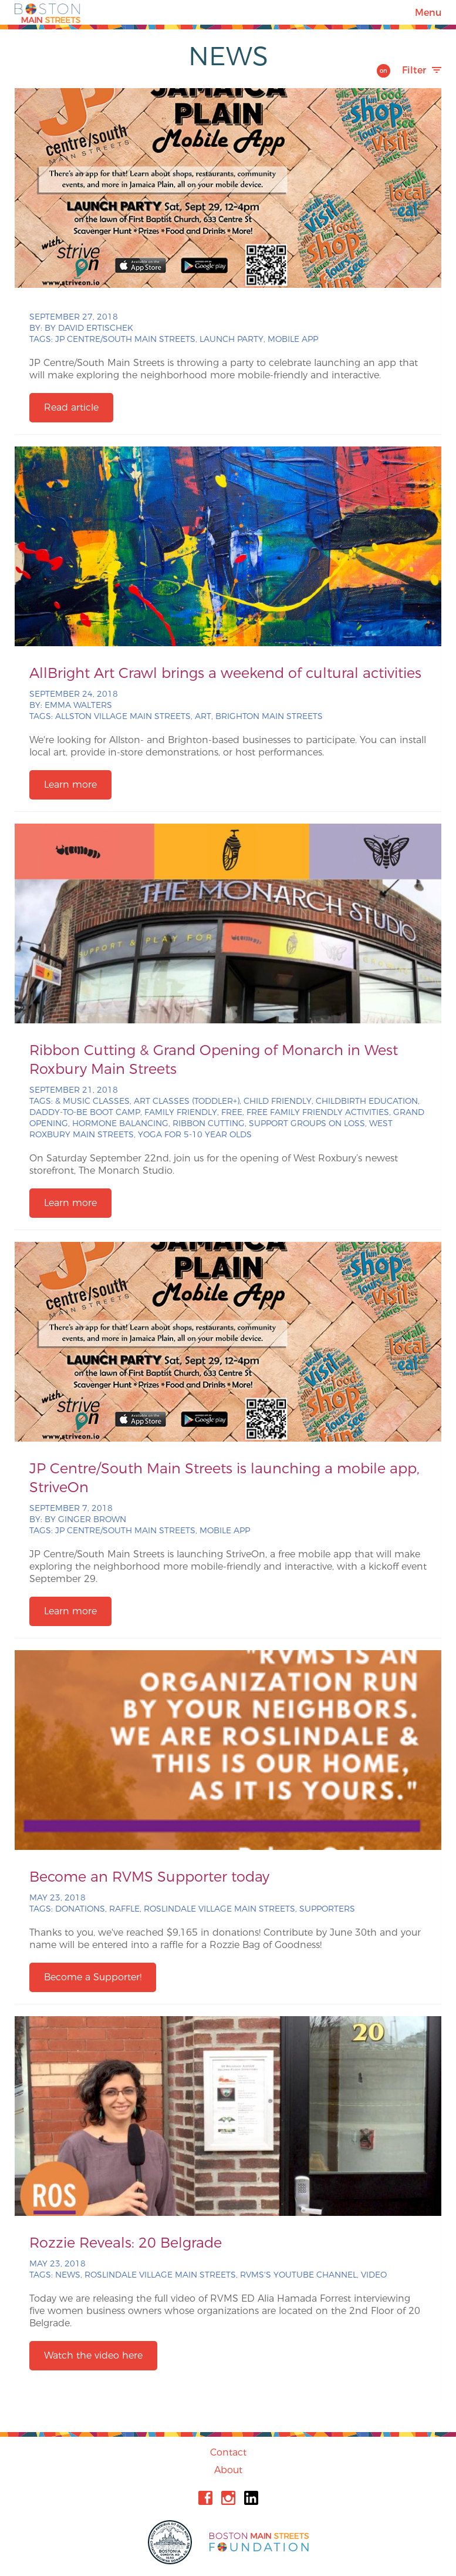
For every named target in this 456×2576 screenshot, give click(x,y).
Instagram (228, 2498)
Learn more (70, 784)
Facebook (205, 2498)
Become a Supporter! (92, 1977)
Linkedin (251, 2498)
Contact (228, 2452)
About (228, 2470)
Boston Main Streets (47, 12)
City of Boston (171, 2542)
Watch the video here (93, 2355)
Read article (71, 407)
